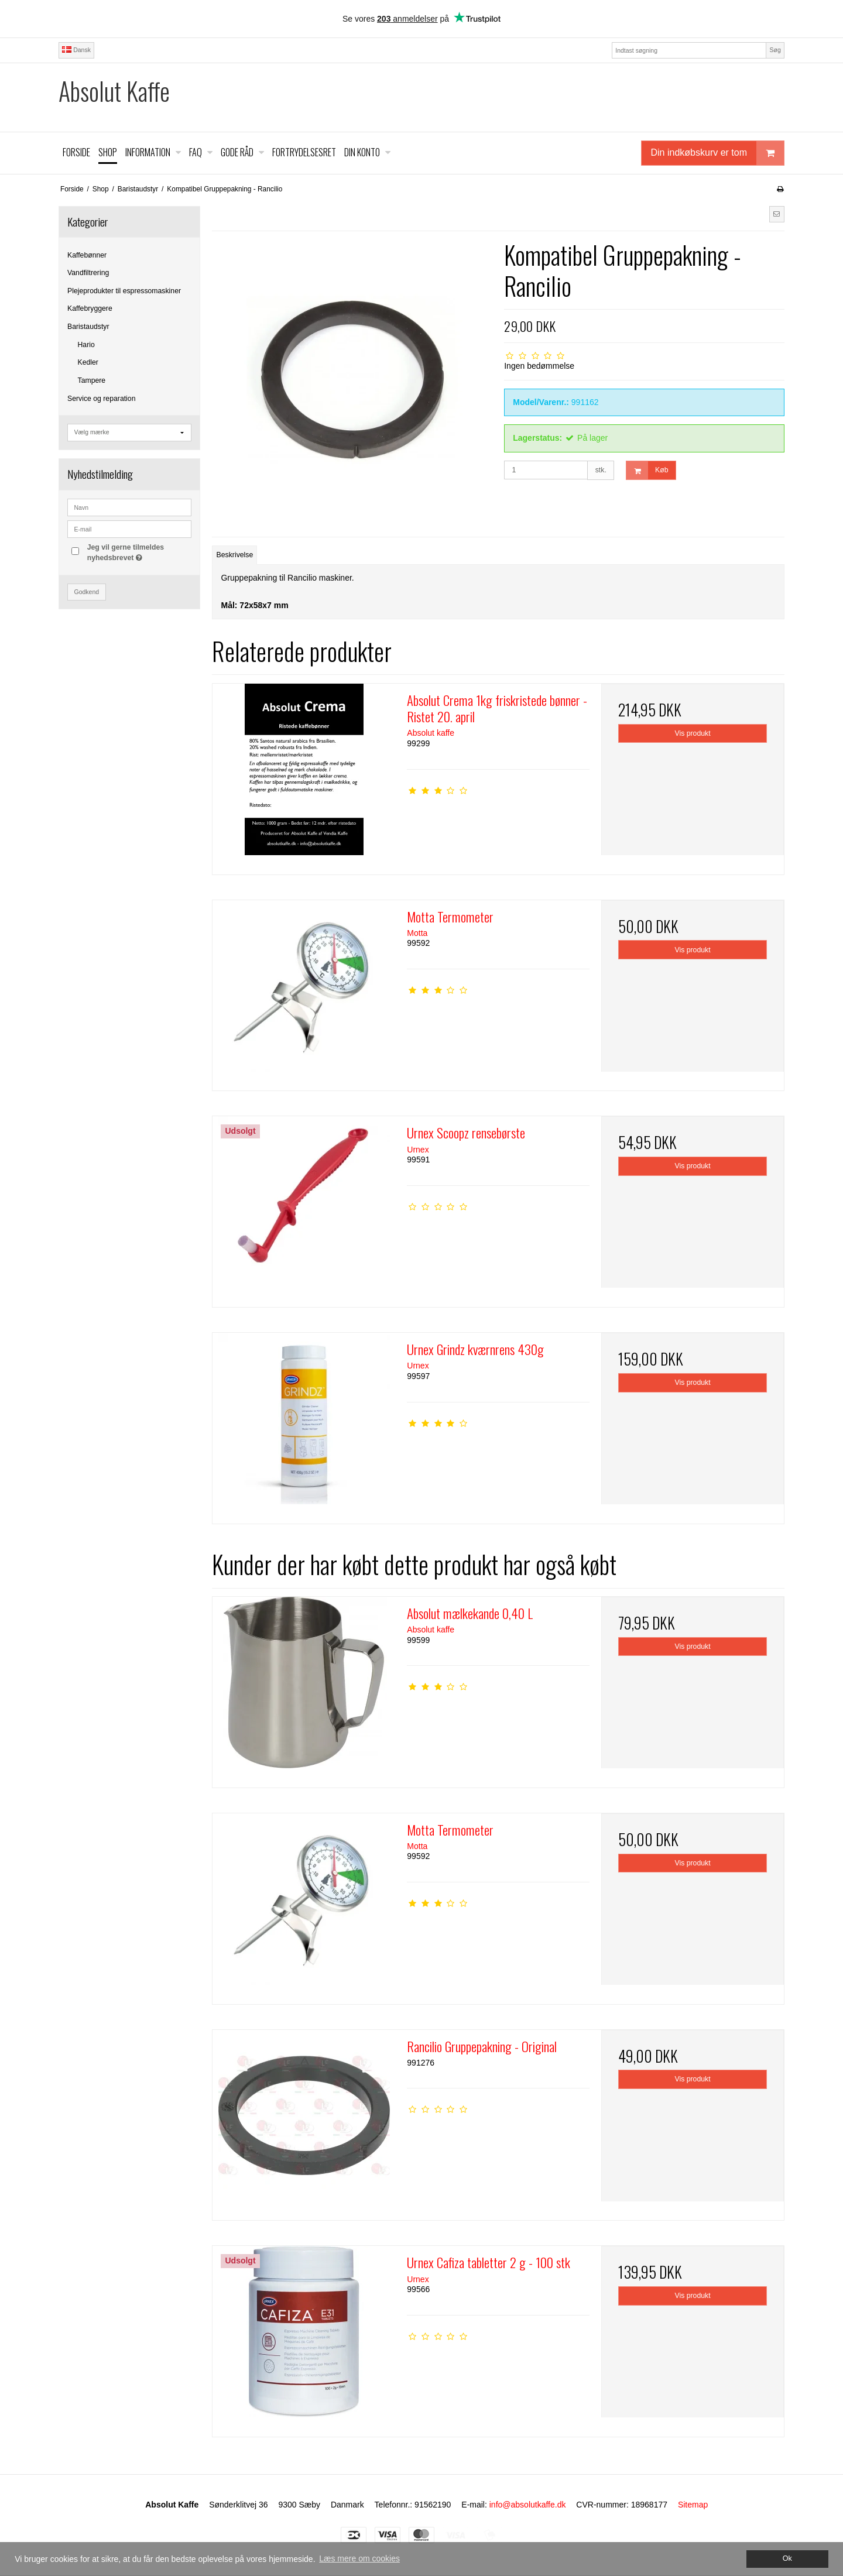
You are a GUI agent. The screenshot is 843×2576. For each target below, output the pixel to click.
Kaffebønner (87, 255)
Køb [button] (647, 470)
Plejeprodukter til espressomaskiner (124, 291)
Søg (774, 49)
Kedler (88, 362)
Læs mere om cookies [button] (359, 2558)
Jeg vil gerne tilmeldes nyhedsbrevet (138, 552)
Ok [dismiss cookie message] (787, 2558)
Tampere (92, 380)
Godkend (87, 591)
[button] (776, 214)
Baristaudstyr (88, 327)
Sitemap (693, 2504)
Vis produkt (693, 733)
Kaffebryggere (89, 308)
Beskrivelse (235, 555)
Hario (86, 345)
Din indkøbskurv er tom (717, 153)
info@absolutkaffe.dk (527, 2504)
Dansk (76, 49)
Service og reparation (101, 399)
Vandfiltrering (88, 273)
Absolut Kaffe (114, 91)
